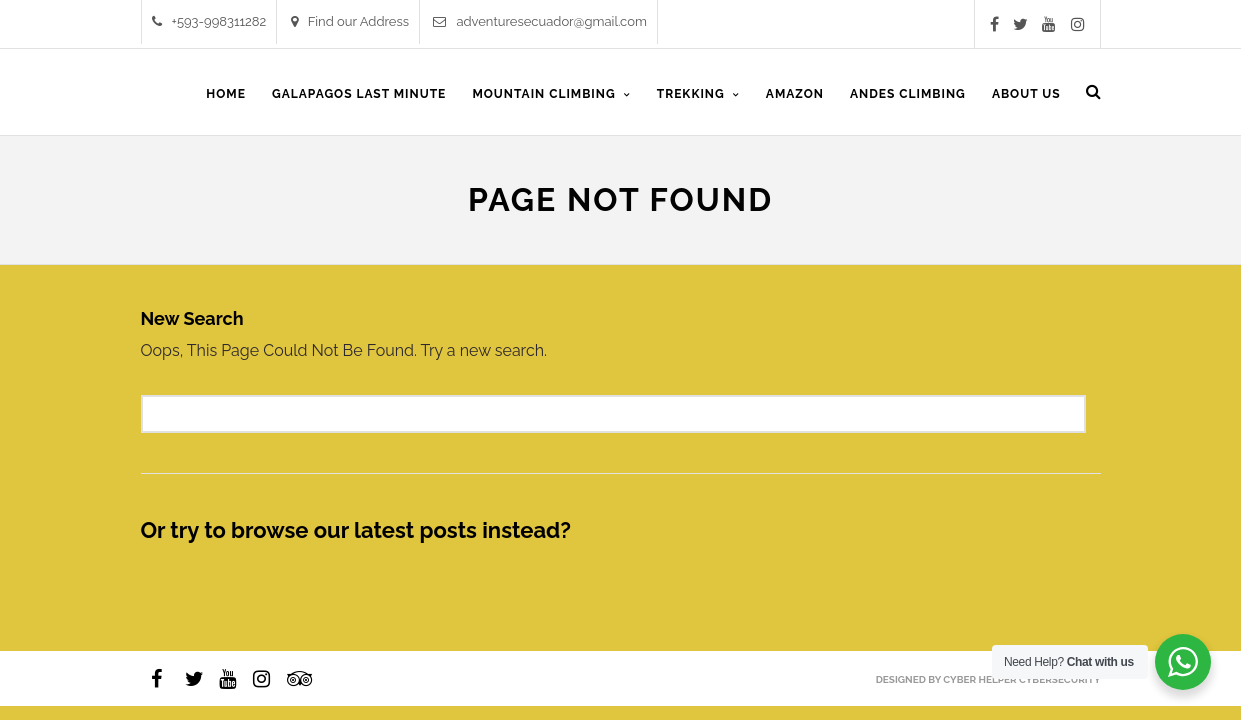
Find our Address (350, 21)
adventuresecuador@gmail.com (540, 21)
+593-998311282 (209, 21)
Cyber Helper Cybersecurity (1021, 679)
